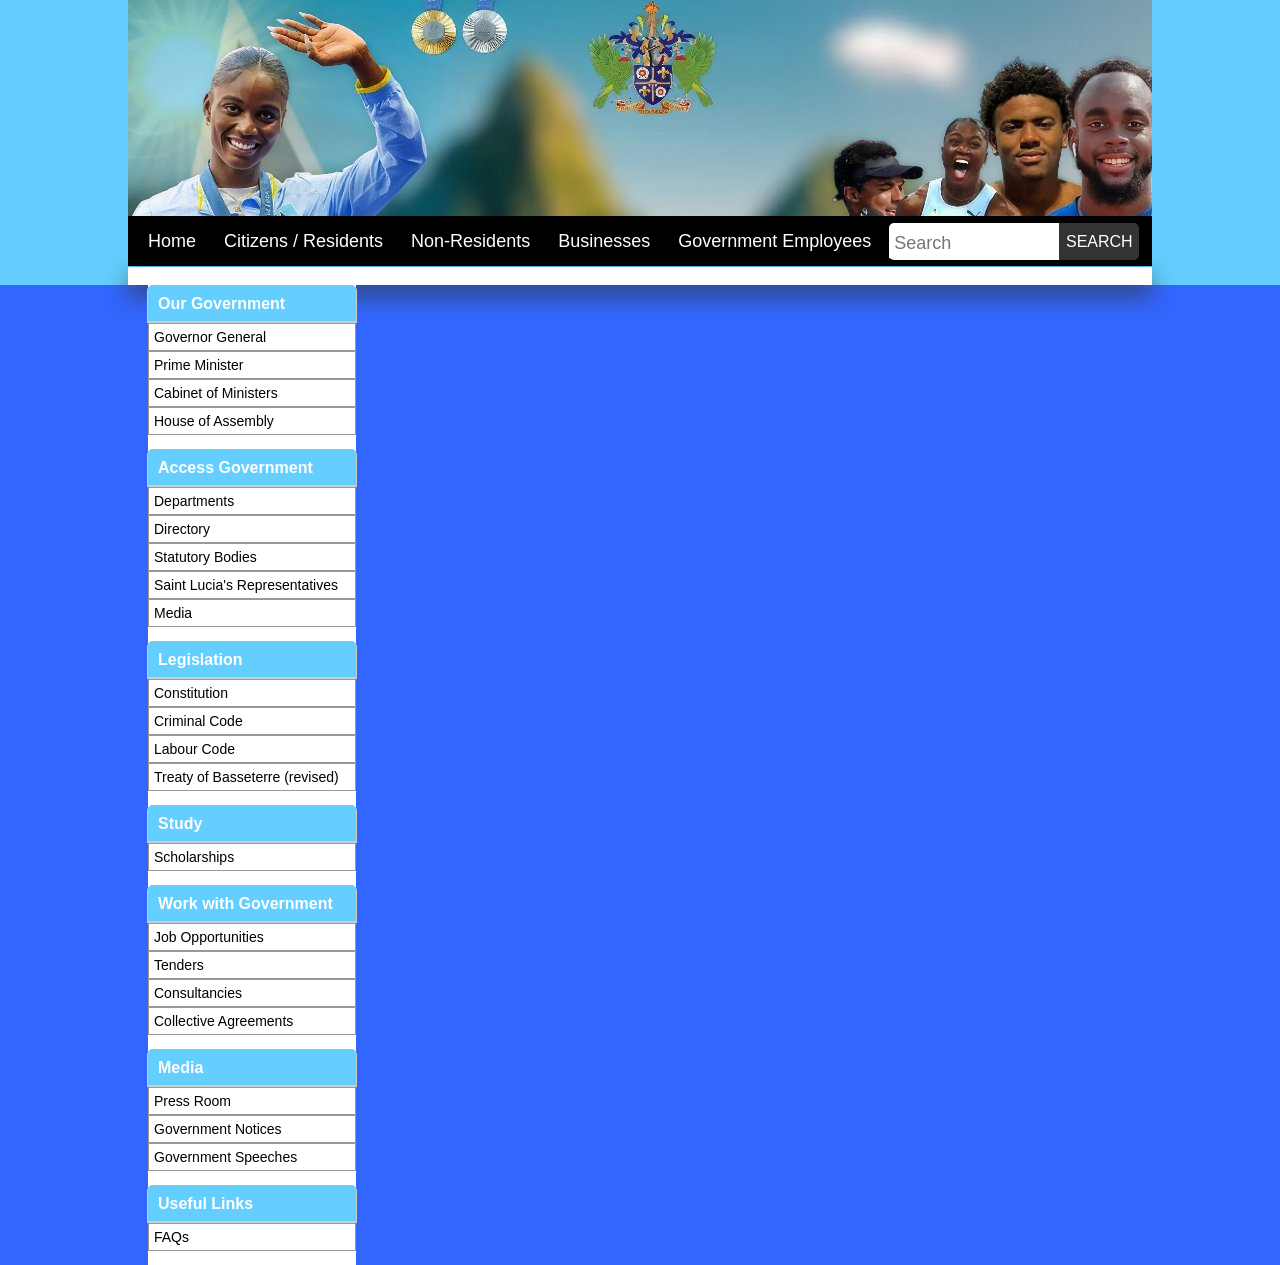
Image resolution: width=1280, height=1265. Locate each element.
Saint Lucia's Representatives (246, 585)
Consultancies (198, 993)
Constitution (191, 693)
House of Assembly (214, 421)
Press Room (192, 1101)
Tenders (179, 965)
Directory (182, 529)
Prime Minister (198, 365)
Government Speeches (225, 1157)
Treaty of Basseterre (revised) (246, 777)
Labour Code (194, 749)
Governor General (210, 337)
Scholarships (194, 857)
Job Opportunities (209, 937)
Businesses (604, 241)
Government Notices (218, 1129)
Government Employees (774, 241)
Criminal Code (198, 721)
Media (173, 613)
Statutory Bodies (205, 557)
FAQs (171, 1237)
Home (172, 241)
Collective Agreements (223, 1021)
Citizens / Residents (303, 241)
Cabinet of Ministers (216, 393)
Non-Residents (470, 241)
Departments (194, 501)
